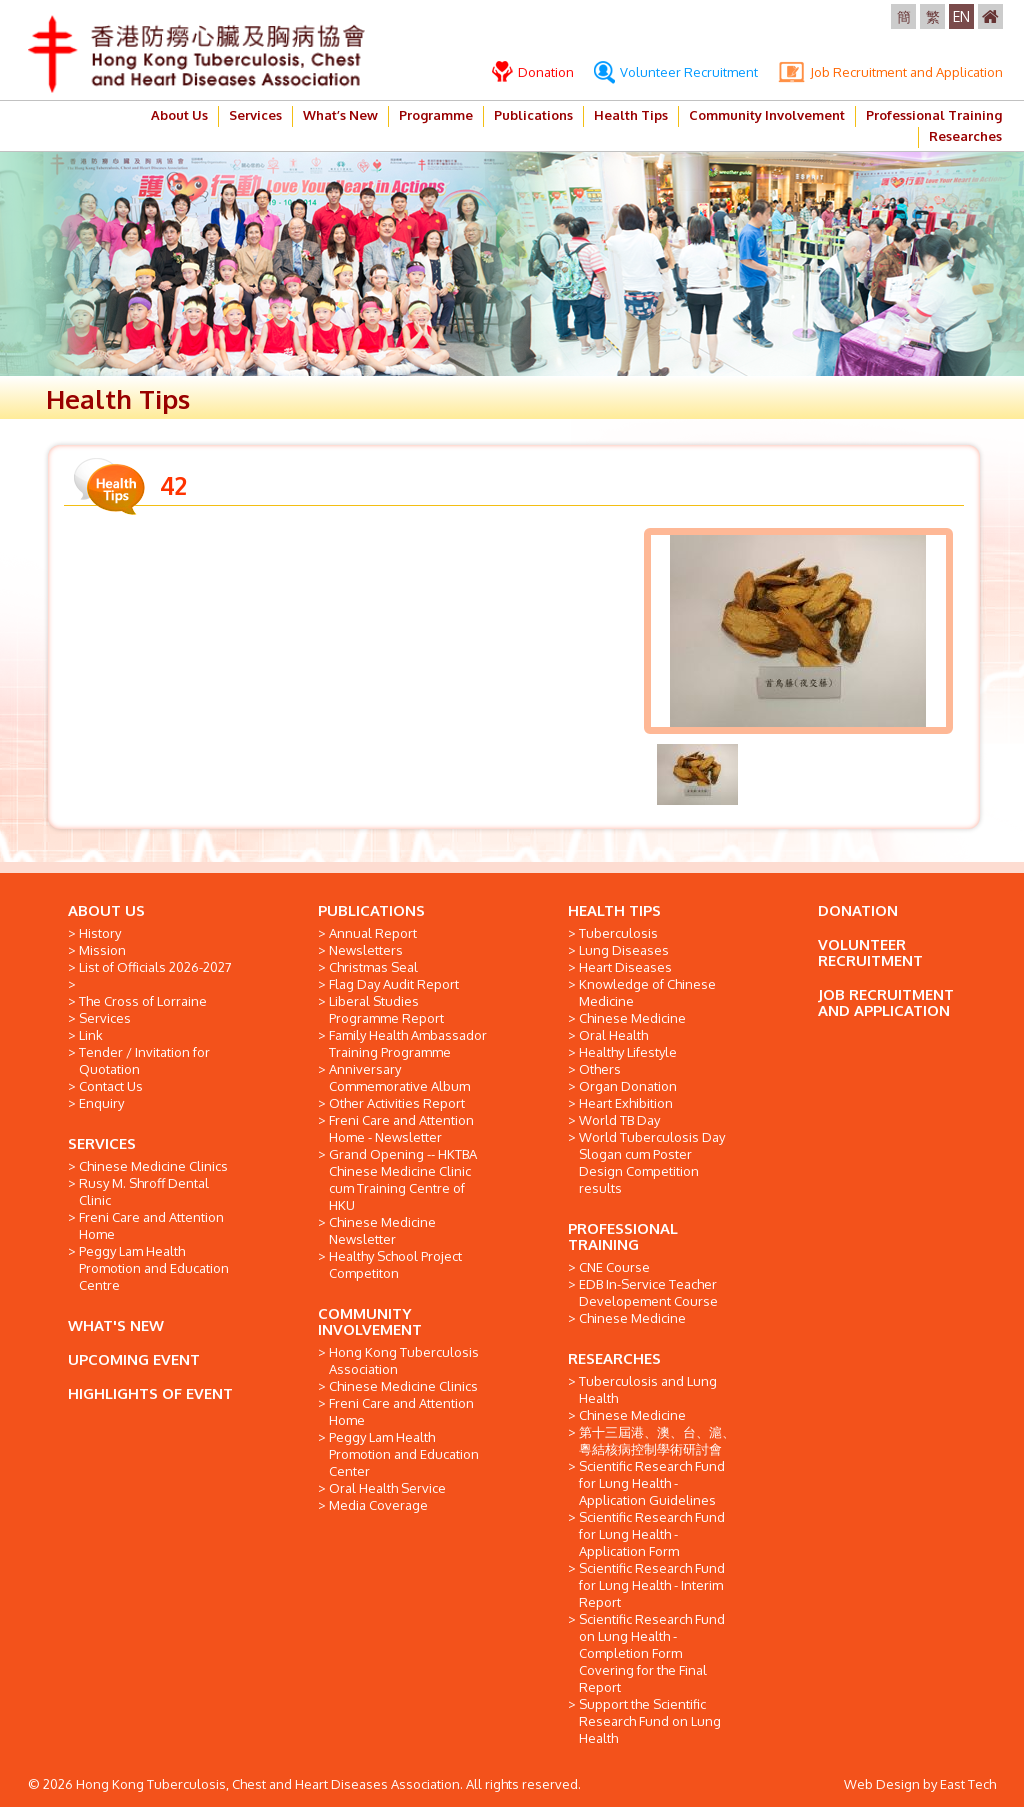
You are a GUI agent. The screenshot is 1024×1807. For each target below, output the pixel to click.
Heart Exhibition (626, 1103)
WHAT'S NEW (116, 1325)
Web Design (882, 1784)
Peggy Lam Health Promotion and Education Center (404, 1454)
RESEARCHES (614, 1358)
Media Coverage (378, 1505)
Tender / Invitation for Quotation (144, 1060)
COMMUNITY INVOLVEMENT (370, 1321)
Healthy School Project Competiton (395, 1264)
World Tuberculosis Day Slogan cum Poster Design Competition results (652, 1162)
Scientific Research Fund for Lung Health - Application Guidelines (652, 1483)
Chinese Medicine (632, 1018)
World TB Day (619, 1120)
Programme (436, 115)
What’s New (340, 115)
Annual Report (373, 933)
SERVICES (102, 1143)
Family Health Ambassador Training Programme (408, 1043)
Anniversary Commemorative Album (399, 1077)
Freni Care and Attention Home (151, 1225)
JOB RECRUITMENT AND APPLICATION (886, 1002)
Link (91, 1035)
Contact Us (111, 1086)
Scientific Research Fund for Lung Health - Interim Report (652, 1585)
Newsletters (366, 950)
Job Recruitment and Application (890, 72)
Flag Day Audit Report (394, 984)
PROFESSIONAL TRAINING (623, 1236)
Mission (102, 950)
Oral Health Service (387, 1488)
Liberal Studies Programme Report (386, 1009)
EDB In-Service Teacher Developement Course (648, 1292)
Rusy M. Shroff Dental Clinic (144, 1191)
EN (961, 16)
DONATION (858, 910)
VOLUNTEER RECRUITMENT (870, 952)
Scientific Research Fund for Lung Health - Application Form (652, 1534)
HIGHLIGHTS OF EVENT (150, 1393)
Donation (533, 72)
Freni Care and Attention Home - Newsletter (401, 1128)
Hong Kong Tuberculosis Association (404, 1360)
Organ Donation (628, 1086)
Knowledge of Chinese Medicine (647, 992)
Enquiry (101, 1103)
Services (255, 115)
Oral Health (613, 1035)
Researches (965, 136)
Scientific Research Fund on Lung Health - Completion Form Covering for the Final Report (652, 1653)
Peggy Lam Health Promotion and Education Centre (154, 1268)
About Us (179, 115)
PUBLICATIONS (371, 910)
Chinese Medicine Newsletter (382, 1230)
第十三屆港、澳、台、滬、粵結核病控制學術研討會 (657, 1440)
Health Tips (631, 115)
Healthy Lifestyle (628, 1052)
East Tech (968, 1784)
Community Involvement (767, 115)
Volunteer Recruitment (676, 72)
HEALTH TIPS (614, 910)
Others (600, 1069)
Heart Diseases (625, 967)
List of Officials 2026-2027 (155, 967)
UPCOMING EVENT (134, 1359)
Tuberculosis (618, 933)
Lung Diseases (624, 950)
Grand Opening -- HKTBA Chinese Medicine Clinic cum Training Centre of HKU (403, 1179)
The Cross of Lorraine (143, 1001)
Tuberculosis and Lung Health (648, 1389)
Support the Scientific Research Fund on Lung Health (650, 1721)
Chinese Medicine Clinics (153, 1166)
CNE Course (614, 1267)
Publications (533, 115)
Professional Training (934, 115)
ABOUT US (106, 910)
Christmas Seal (373, 967)
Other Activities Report (397, 1103)
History (100, 933)
